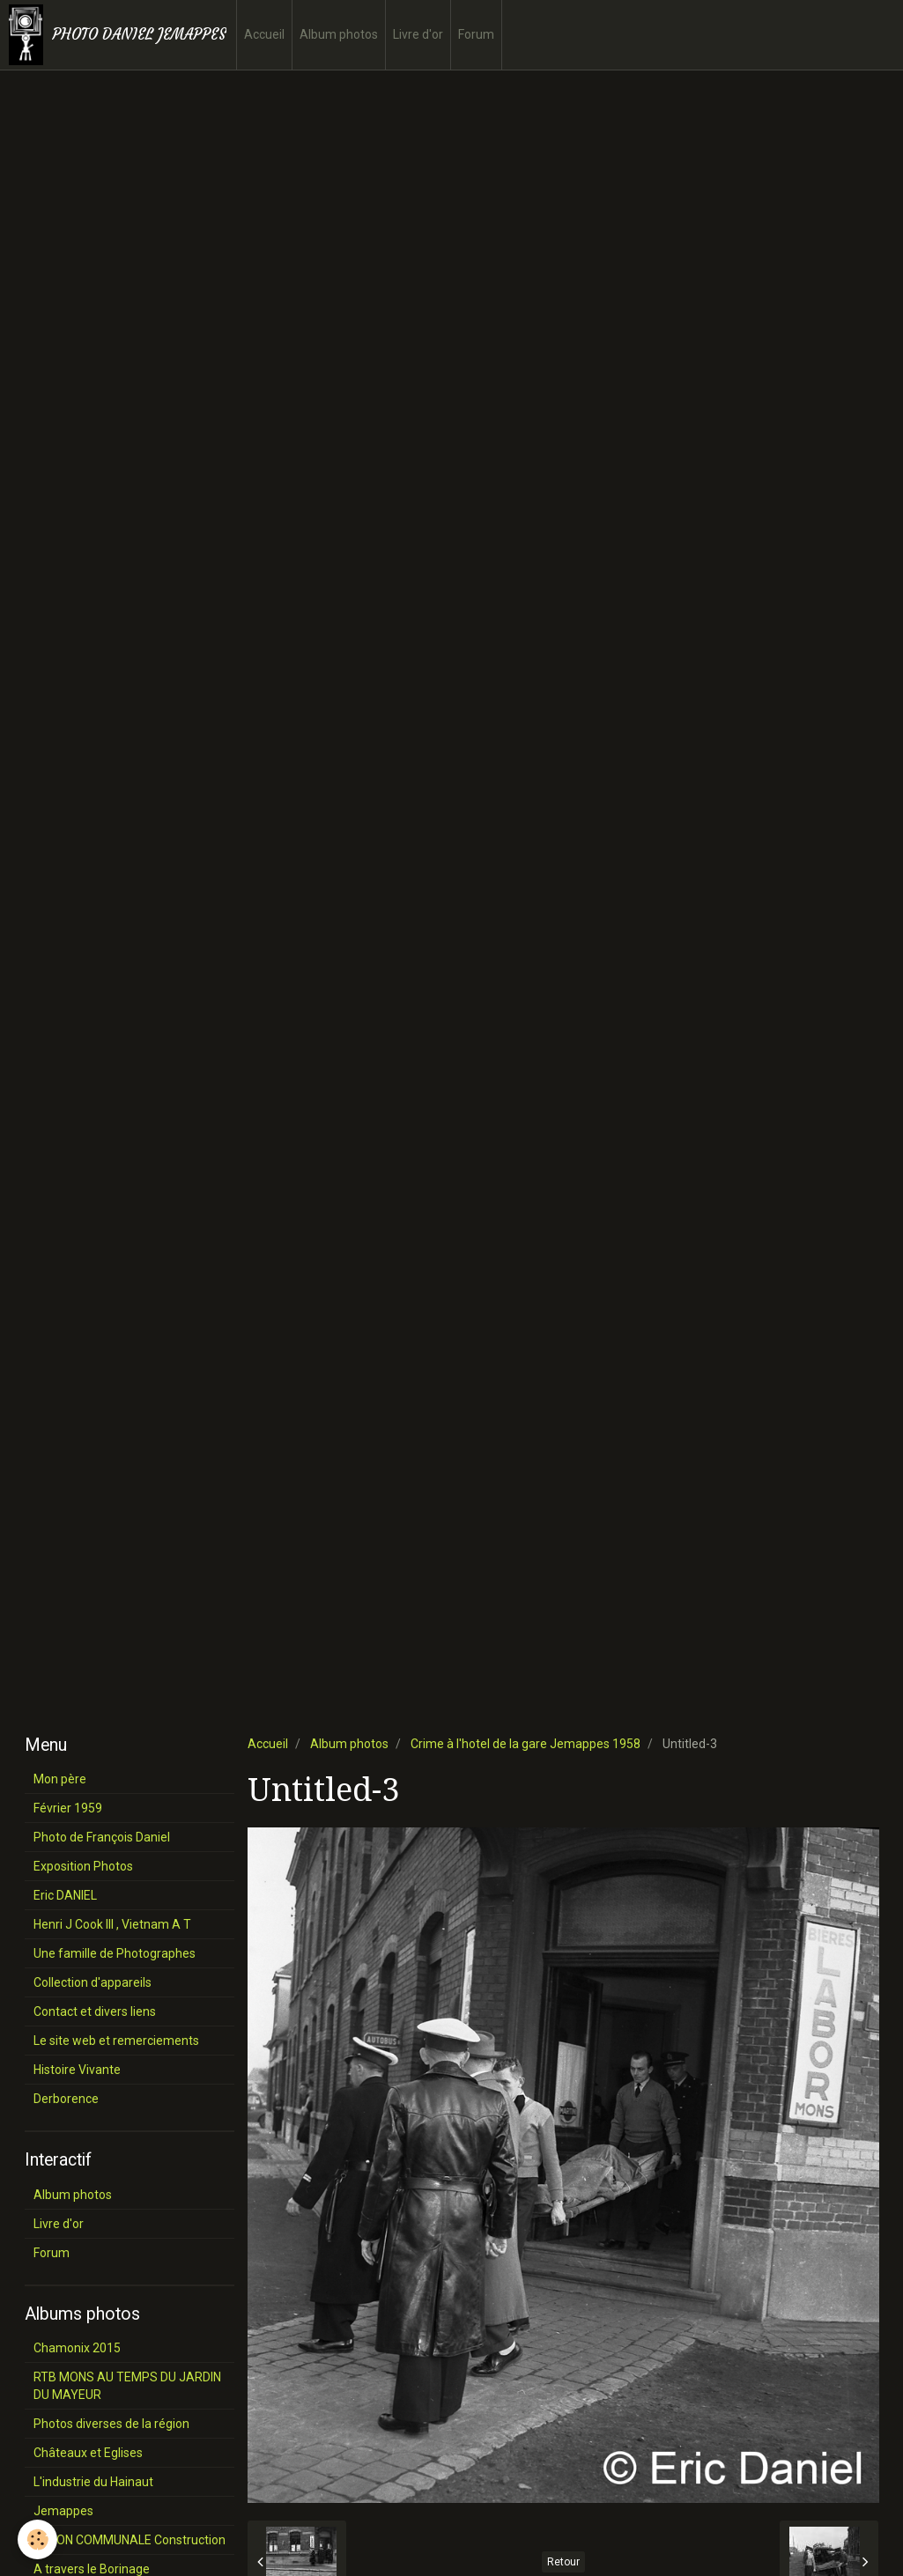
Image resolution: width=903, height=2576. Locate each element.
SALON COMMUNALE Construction (129, 2540)
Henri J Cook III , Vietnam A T (112, 1924)
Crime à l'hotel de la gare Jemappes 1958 (525, 1744)
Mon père (59, 1779)
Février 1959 (67, 1808)
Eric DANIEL (65, 1895)
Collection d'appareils (92, 1982)
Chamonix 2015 (77, 2348)
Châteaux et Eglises (88, 2453)
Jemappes (63, 2511)
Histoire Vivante (77, 2070)
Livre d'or (418, 34)
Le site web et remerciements (116, 2040)
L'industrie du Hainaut (93, 2482)
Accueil (264, 34)
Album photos (339, 34)
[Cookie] (37, 2539)
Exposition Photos (83, 1866)
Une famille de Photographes (114, 1953)
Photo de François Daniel (101, 1837)
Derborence (66, 2099)
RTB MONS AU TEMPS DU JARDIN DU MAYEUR (127, 2386)
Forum (476, 34)
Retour (563, 2562)
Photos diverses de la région (111, 2424)
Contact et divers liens (94, 2011)
